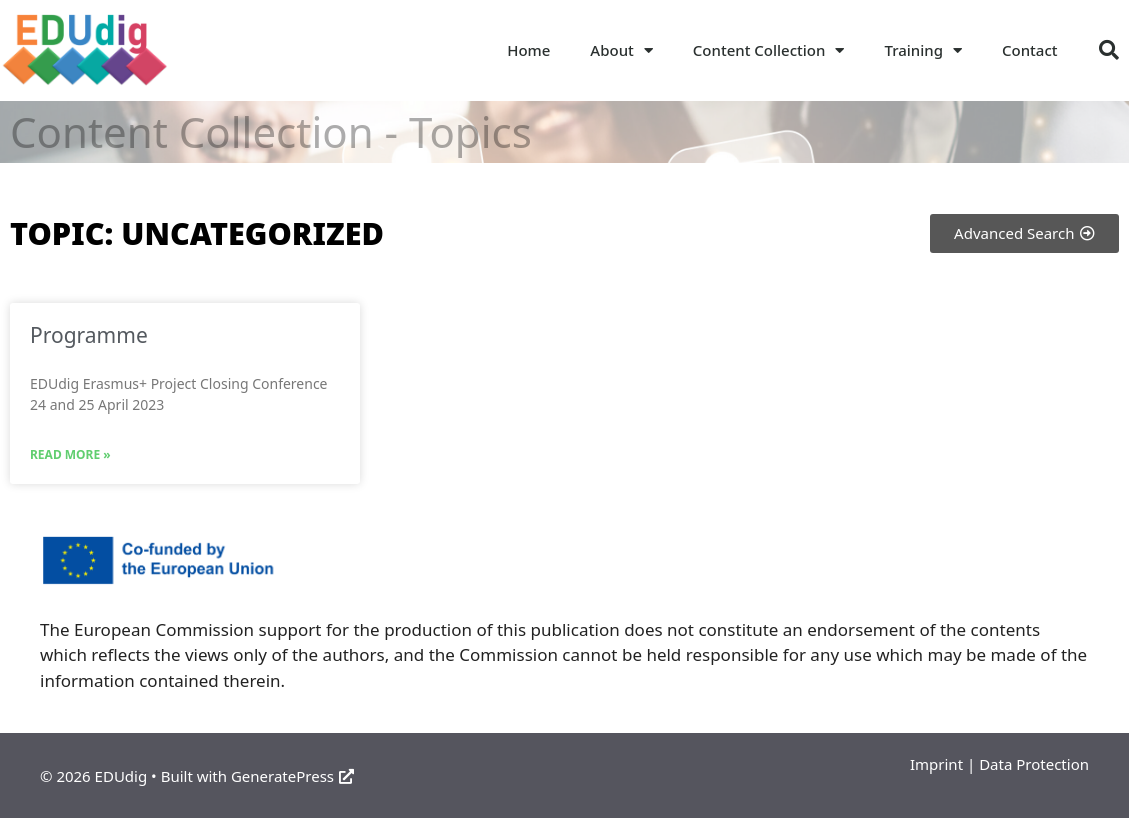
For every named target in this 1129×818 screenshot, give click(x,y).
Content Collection (769, 50)
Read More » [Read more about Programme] (70, 454)
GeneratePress (292, 776)
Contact (1030, 50)
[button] (1109, 50)
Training (923, 50)
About (621, 50)
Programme (89, 335)
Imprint (936, 764)
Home (528, 50)
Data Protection (1034, 764)
